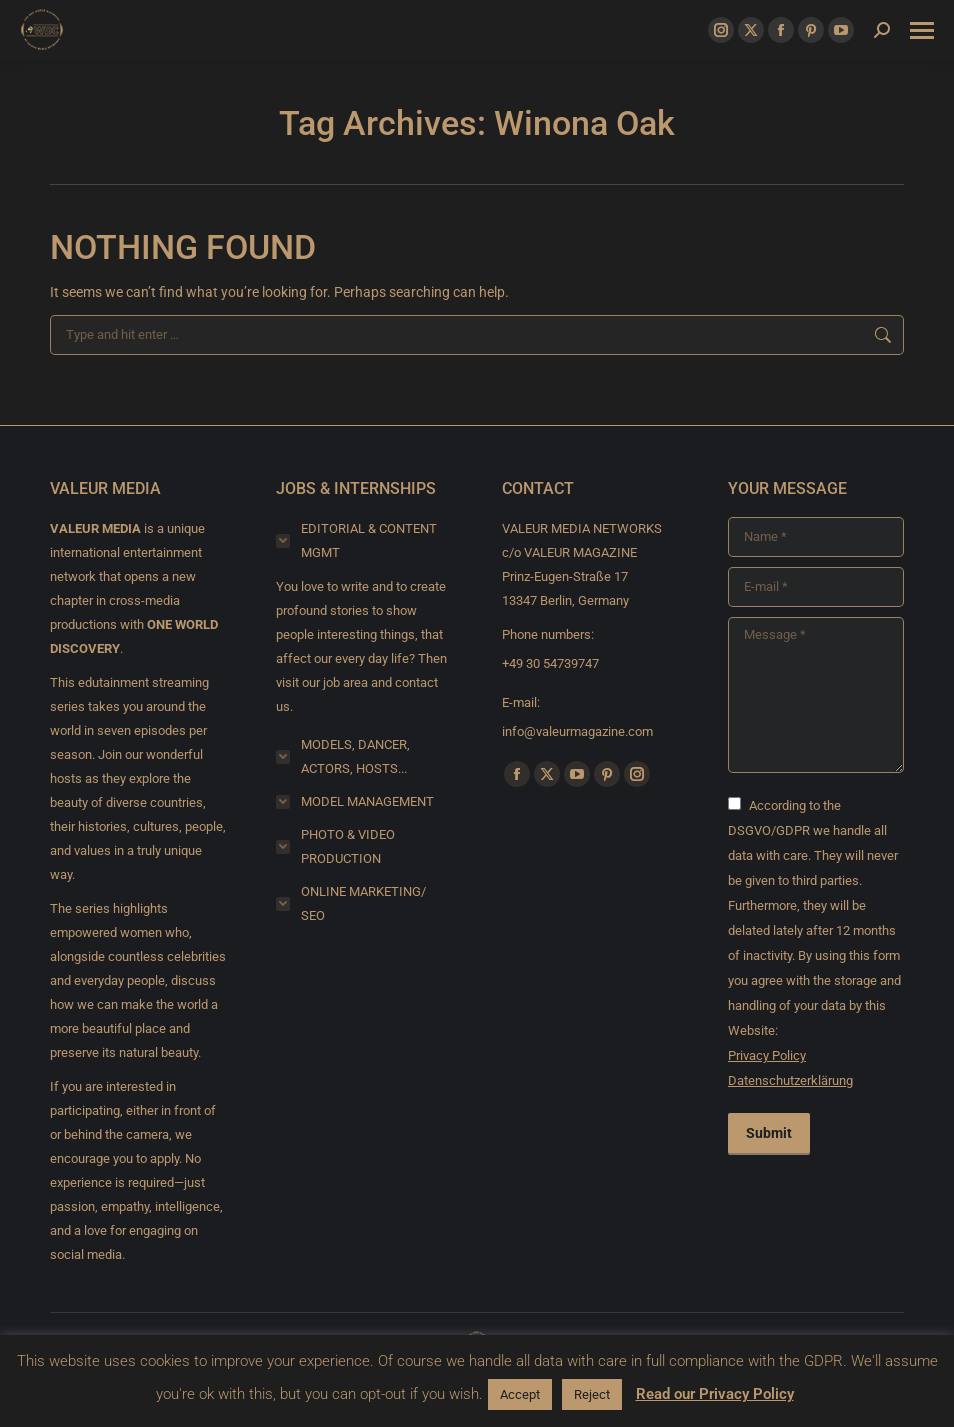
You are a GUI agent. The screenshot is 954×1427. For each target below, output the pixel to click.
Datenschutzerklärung (790, 1080)
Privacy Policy (767, 1055)
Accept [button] (520, 1394)
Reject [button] (592, 1394)
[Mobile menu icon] (922, 30)
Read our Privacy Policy (715, 1394)
